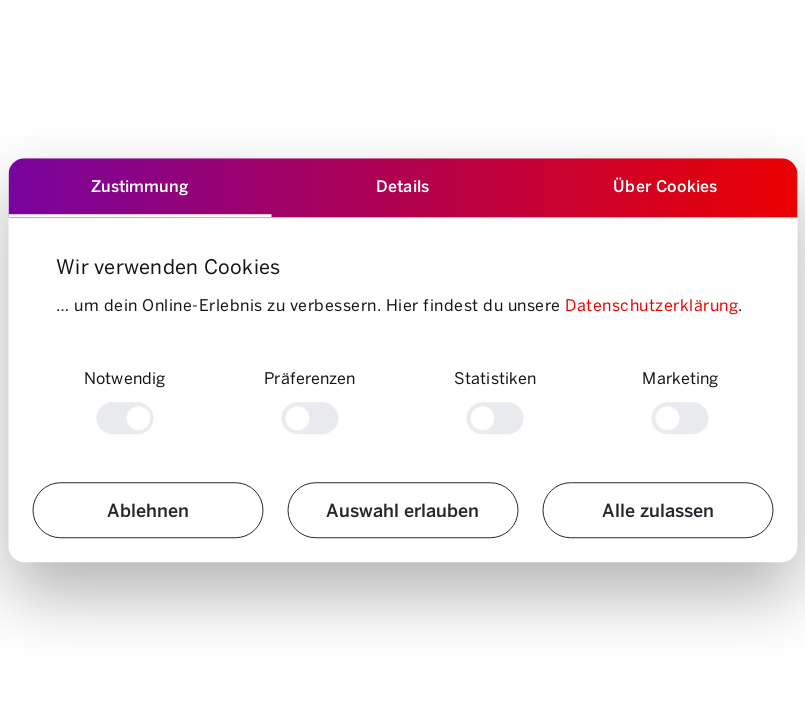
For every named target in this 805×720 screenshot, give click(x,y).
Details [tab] (402, 185)
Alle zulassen (658, 509)
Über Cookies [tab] (665, 185)
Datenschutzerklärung (651, 304)
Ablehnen (148, 509)
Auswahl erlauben (402, 509)
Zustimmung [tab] (140, 185)
